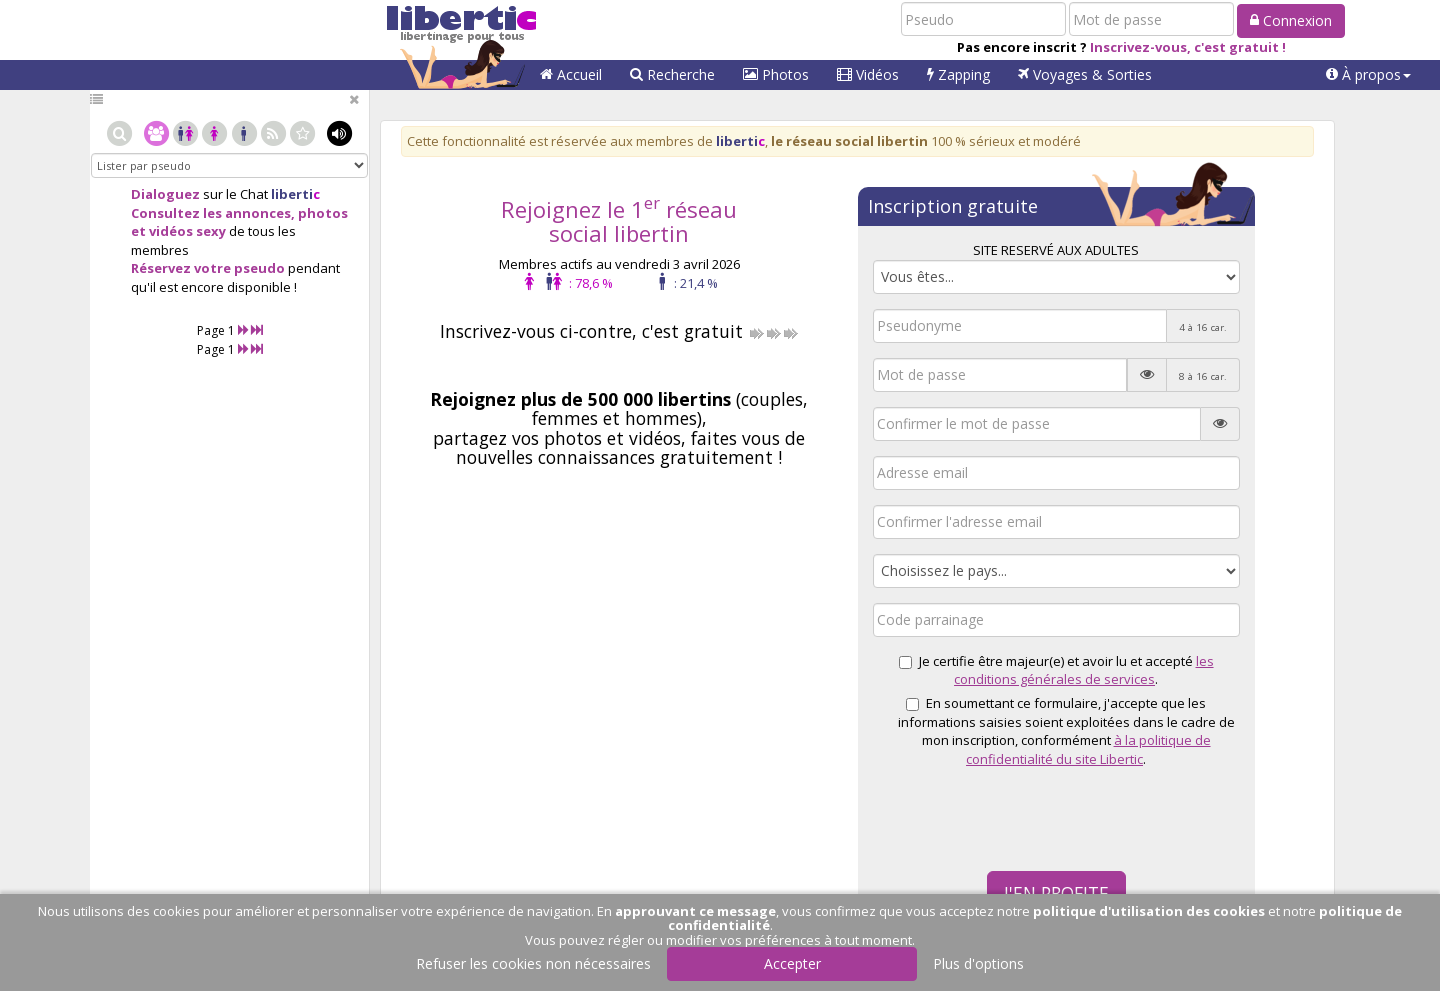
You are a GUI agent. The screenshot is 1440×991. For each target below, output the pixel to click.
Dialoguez (165, 194)
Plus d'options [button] (978, 963)
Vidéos (868, 74)
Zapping (958, 74)
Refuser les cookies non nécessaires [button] (533, 963)
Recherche (672, 74)
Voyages (1085, 74)
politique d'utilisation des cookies (1149, 911)
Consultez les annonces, (213, 213)
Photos (776, 74)
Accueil (571, 74)
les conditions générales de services (1084, 670)
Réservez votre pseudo (208, 268)
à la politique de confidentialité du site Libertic (1088, 749)
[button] (1368, 75)
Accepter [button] (792, 963)
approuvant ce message (695, 911)
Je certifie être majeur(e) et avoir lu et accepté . (1056, 670)
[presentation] (1025, 817)
